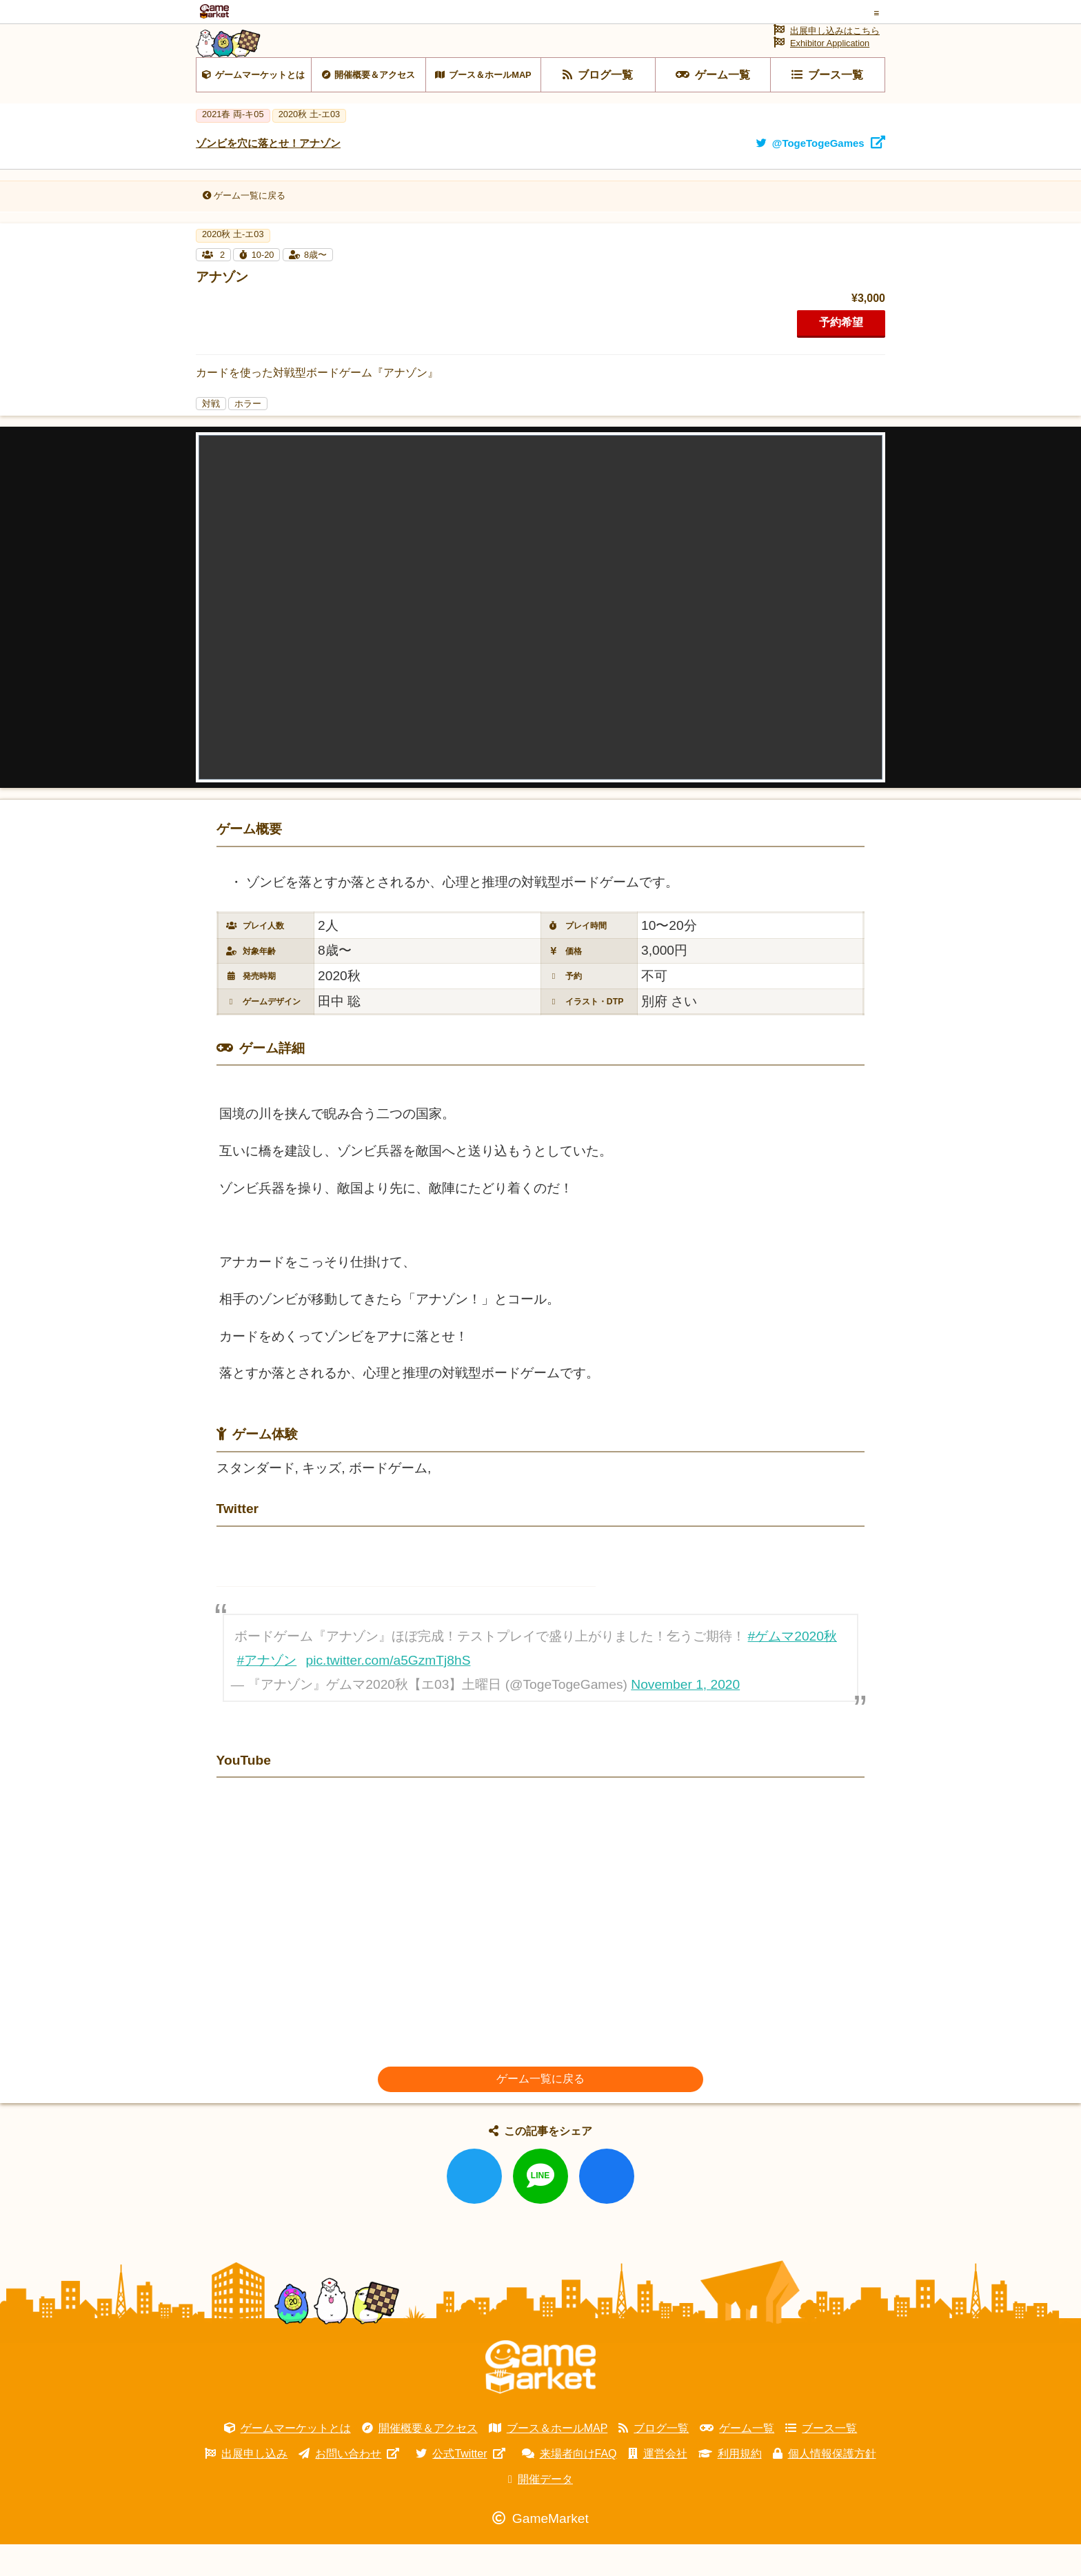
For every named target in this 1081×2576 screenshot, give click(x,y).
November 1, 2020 (685, 1716)
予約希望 (841, 354)
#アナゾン (267, 1692)
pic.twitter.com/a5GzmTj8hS (388, 1692)
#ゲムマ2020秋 (792, 1668)
